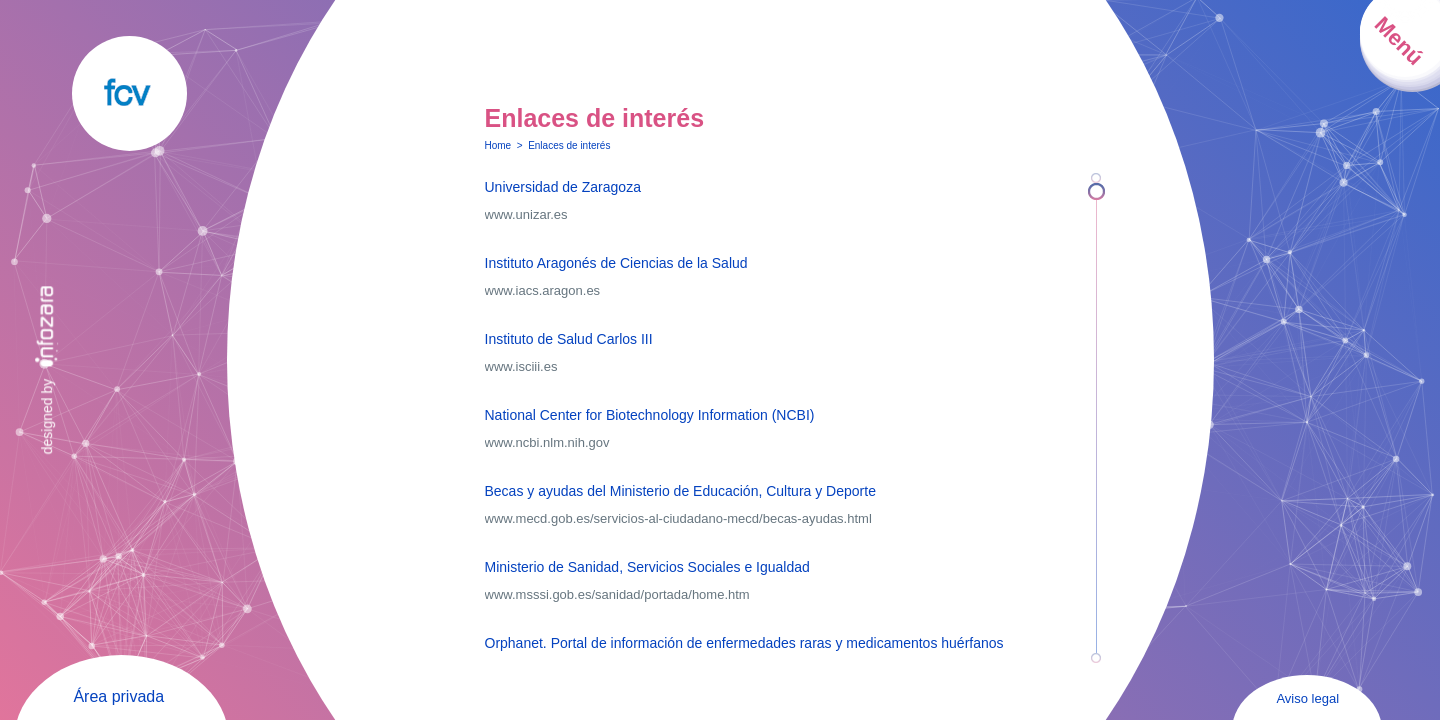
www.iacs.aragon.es (543, 290)
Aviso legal (1307, 698)
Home (498, 145)
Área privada (118, 696)
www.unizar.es (526, 214)
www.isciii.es (521, 366)
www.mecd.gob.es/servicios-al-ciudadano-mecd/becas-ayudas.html (678, 518)
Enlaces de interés (569, 145)
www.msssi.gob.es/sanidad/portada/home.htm (617, 594)
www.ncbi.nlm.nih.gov (547, 442)
